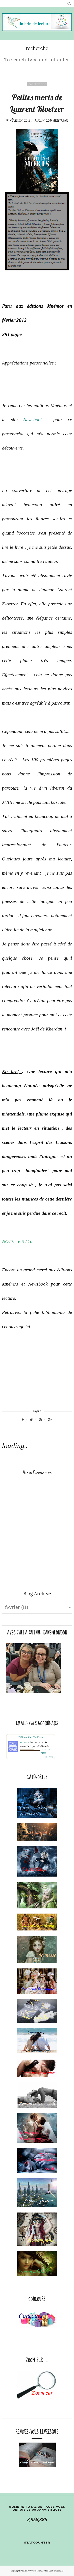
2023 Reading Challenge (30, 1736)
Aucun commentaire (51, 120)
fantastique (37, 84)
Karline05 (24, 1742)
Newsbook (33, 419)
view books (49, 1757)
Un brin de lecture (28, 2571)
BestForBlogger (56, 2571)
